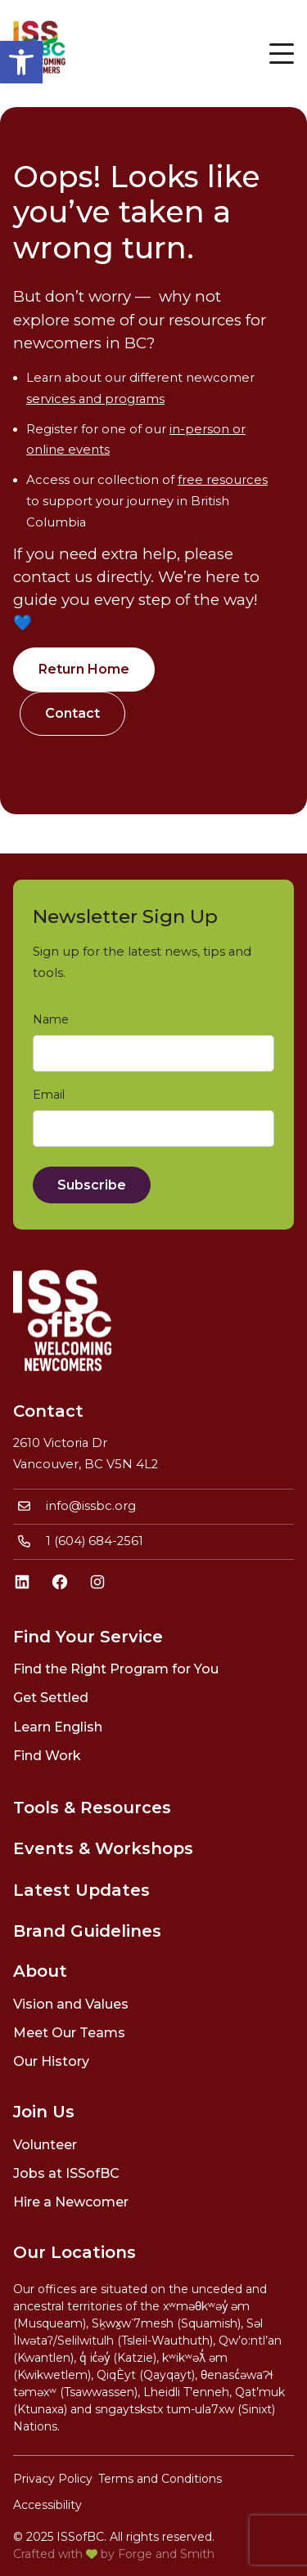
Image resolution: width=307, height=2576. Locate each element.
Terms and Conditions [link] (160, 2478)
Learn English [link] (57, 1727)
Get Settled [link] (50, 1697)
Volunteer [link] (45, 2145)
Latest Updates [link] (81, 1890)
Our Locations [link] (74, 2252)
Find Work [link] (47, 1755)
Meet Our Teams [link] (69, 2033)
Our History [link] (51, 2061)
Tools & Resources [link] (92, 1807)
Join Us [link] (43, 2111)
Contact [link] (72, 713)
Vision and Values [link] (71, 2004)
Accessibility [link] (47, 2505)
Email (52, 1095)
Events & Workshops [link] (103, 1848)
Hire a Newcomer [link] (71, 2202)
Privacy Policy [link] (53, 2478)
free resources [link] (223, 480)
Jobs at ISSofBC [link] (66, 2173)
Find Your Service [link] (88, 1636)
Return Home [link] (83, 669)
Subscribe (91, 1185)
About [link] (40, 1971)
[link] (21, 62)
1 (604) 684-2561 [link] (94, 1541)
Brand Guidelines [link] (87, 1931)
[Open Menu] (281, 53)
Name (54, 1019)
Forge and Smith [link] (166, 2554)
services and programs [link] (95, 399)
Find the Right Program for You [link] (116, 1669)
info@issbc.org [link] (91, 1506)
